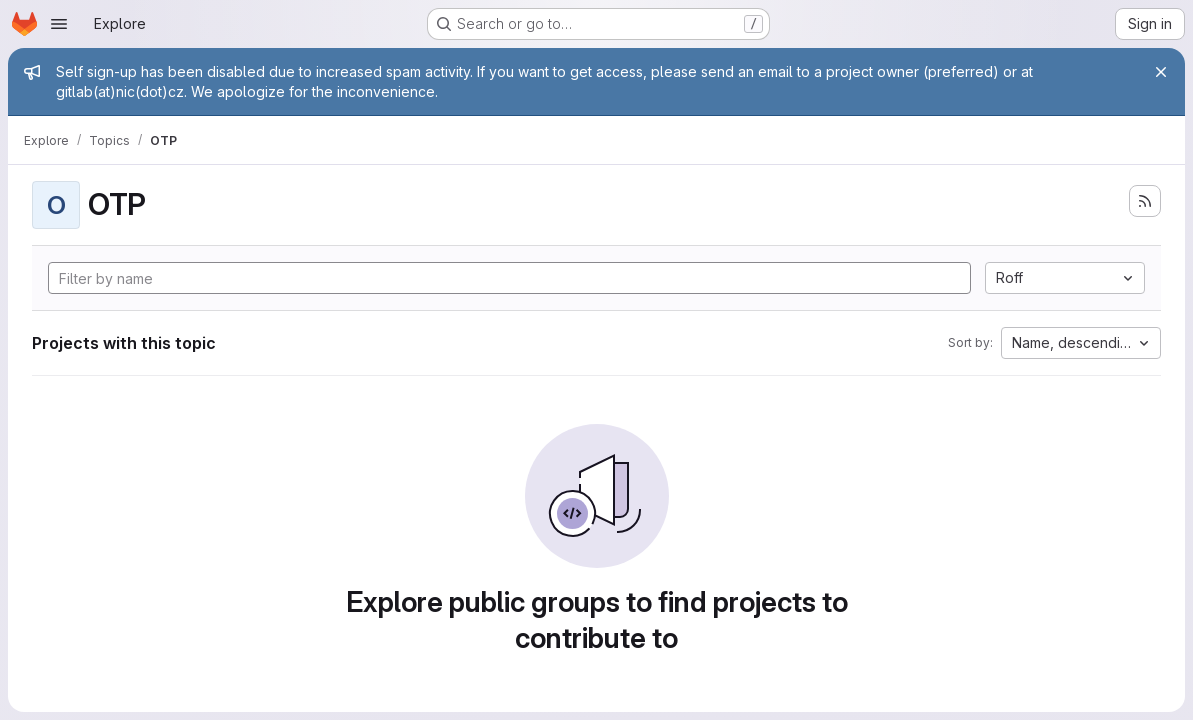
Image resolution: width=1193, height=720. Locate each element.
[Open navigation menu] (59, 24)
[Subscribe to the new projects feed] (1145, 201)
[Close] (1161, 72)
